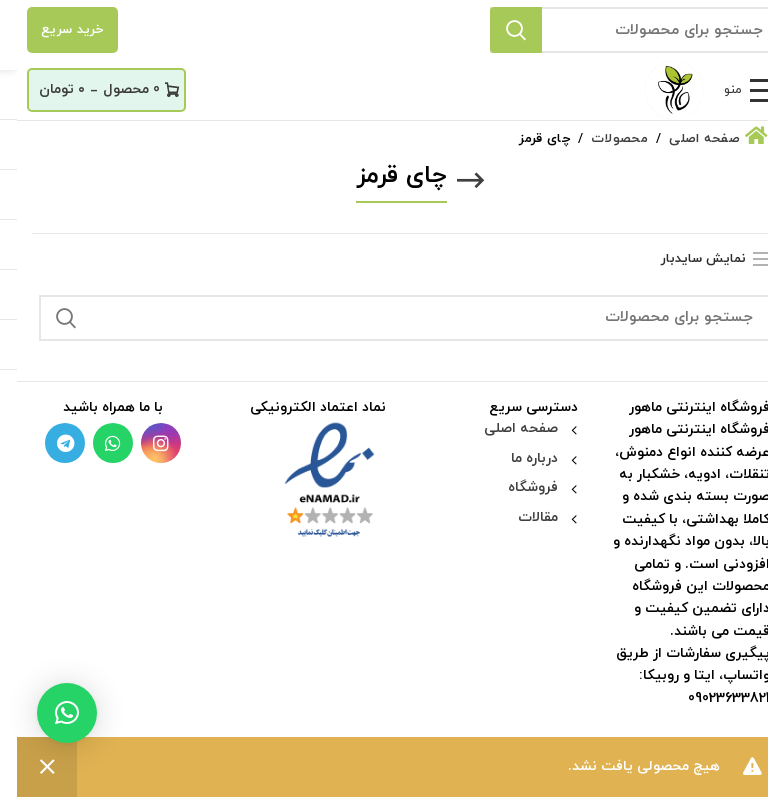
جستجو (499, 30)
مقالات (521, 517)
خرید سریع (55, 30)
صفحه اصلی (504, 428)
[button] (50, 713)
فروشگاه (516, 487)
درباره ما (517, 458)
